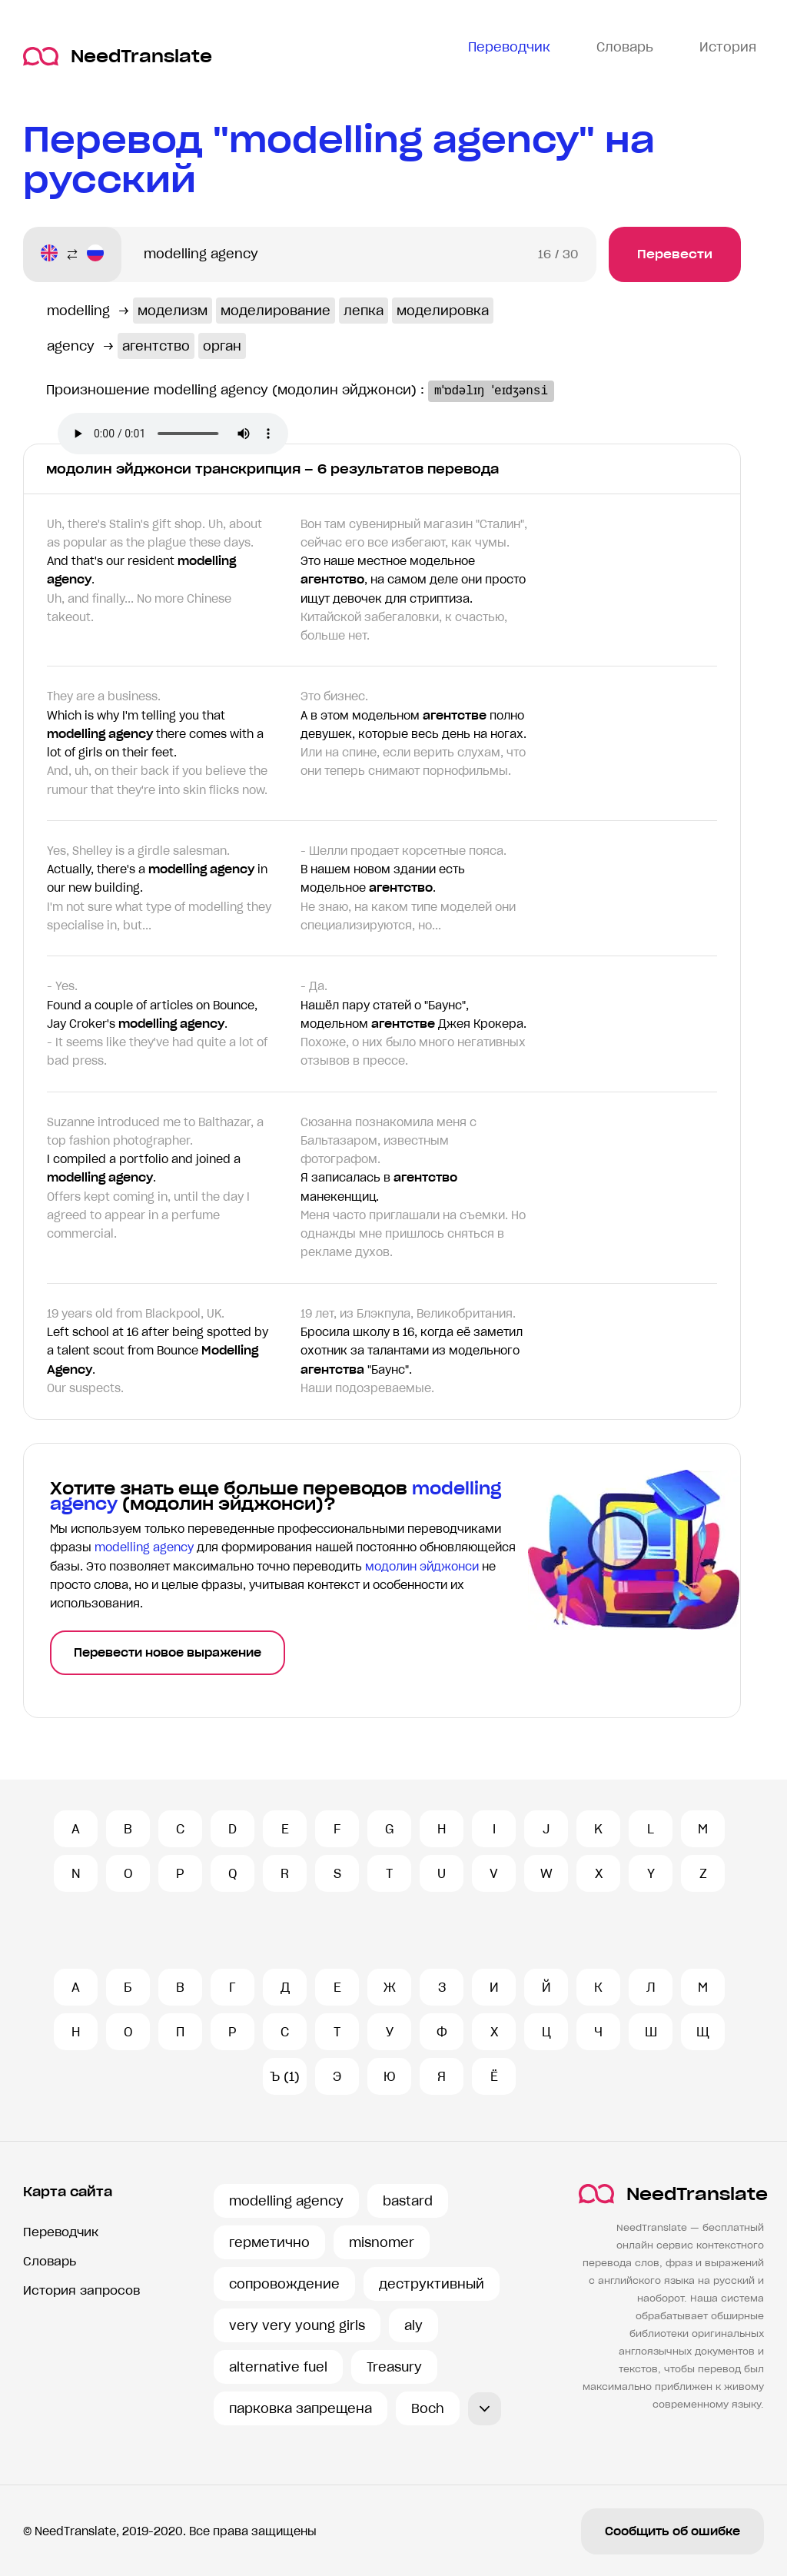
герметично (269, 2242)
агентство (156, 346)
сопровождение (284, 2284)
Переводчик (60, 2232)
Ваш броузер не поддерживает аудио (173, 433)
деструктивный (431, 2284)
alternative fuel (278, 2367)
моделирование (275, 310)
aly (413, 2325)
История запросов (81, 2290)
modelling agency (286, 2201)
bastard (408, 2201)
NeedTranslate (117, 56)
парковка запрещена (300, 2408)
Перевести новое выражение (167, 1653)
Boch (427, 2408)
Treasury (394, 2367)
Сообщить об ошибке (672, 2531)
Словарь (49, 2261)
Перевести (674, 254)
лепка (364, 310)
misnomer (381, 2242)
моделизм (173, 310)
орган (222, 346)
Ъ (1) (285, 2076)
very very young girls (297, 2325)
